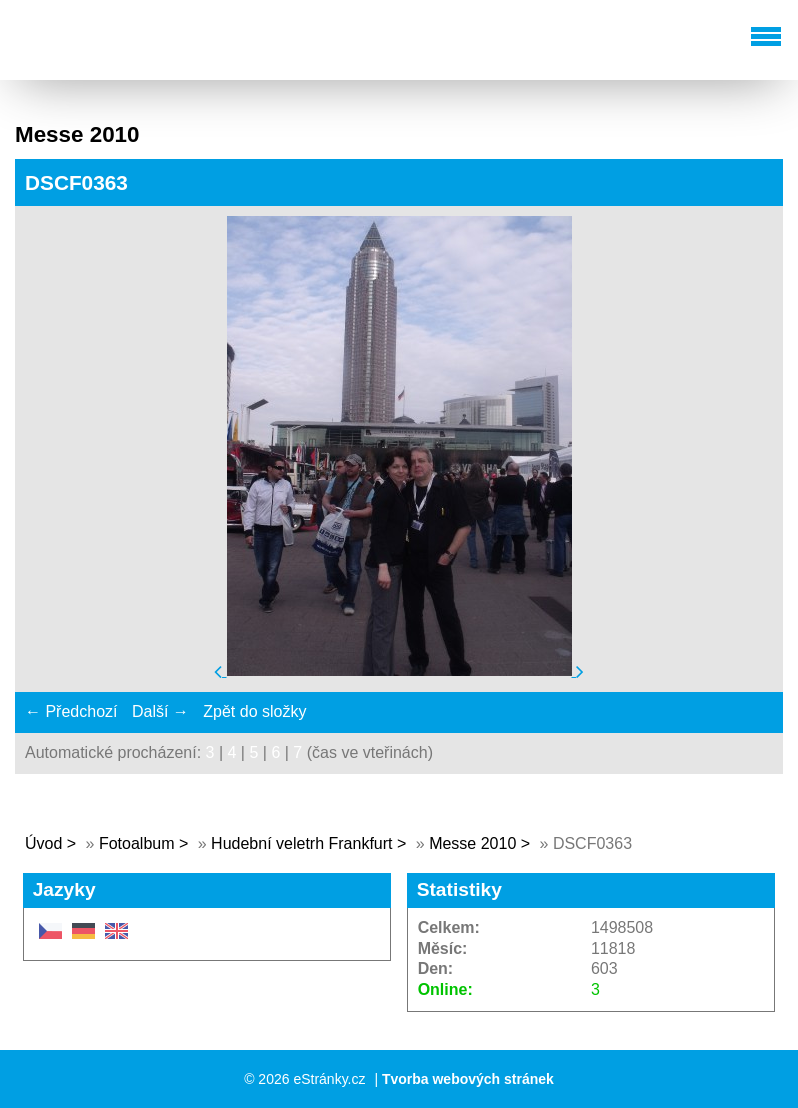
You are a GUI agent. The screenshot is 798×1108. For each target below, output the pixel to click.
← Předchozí (71, 711)
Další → (160, 711)
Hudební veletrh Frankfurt (304, 843)
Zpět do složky (254, 711)
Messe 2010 (472, 843)
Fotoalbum (137, 843)
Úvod (43, 843)
